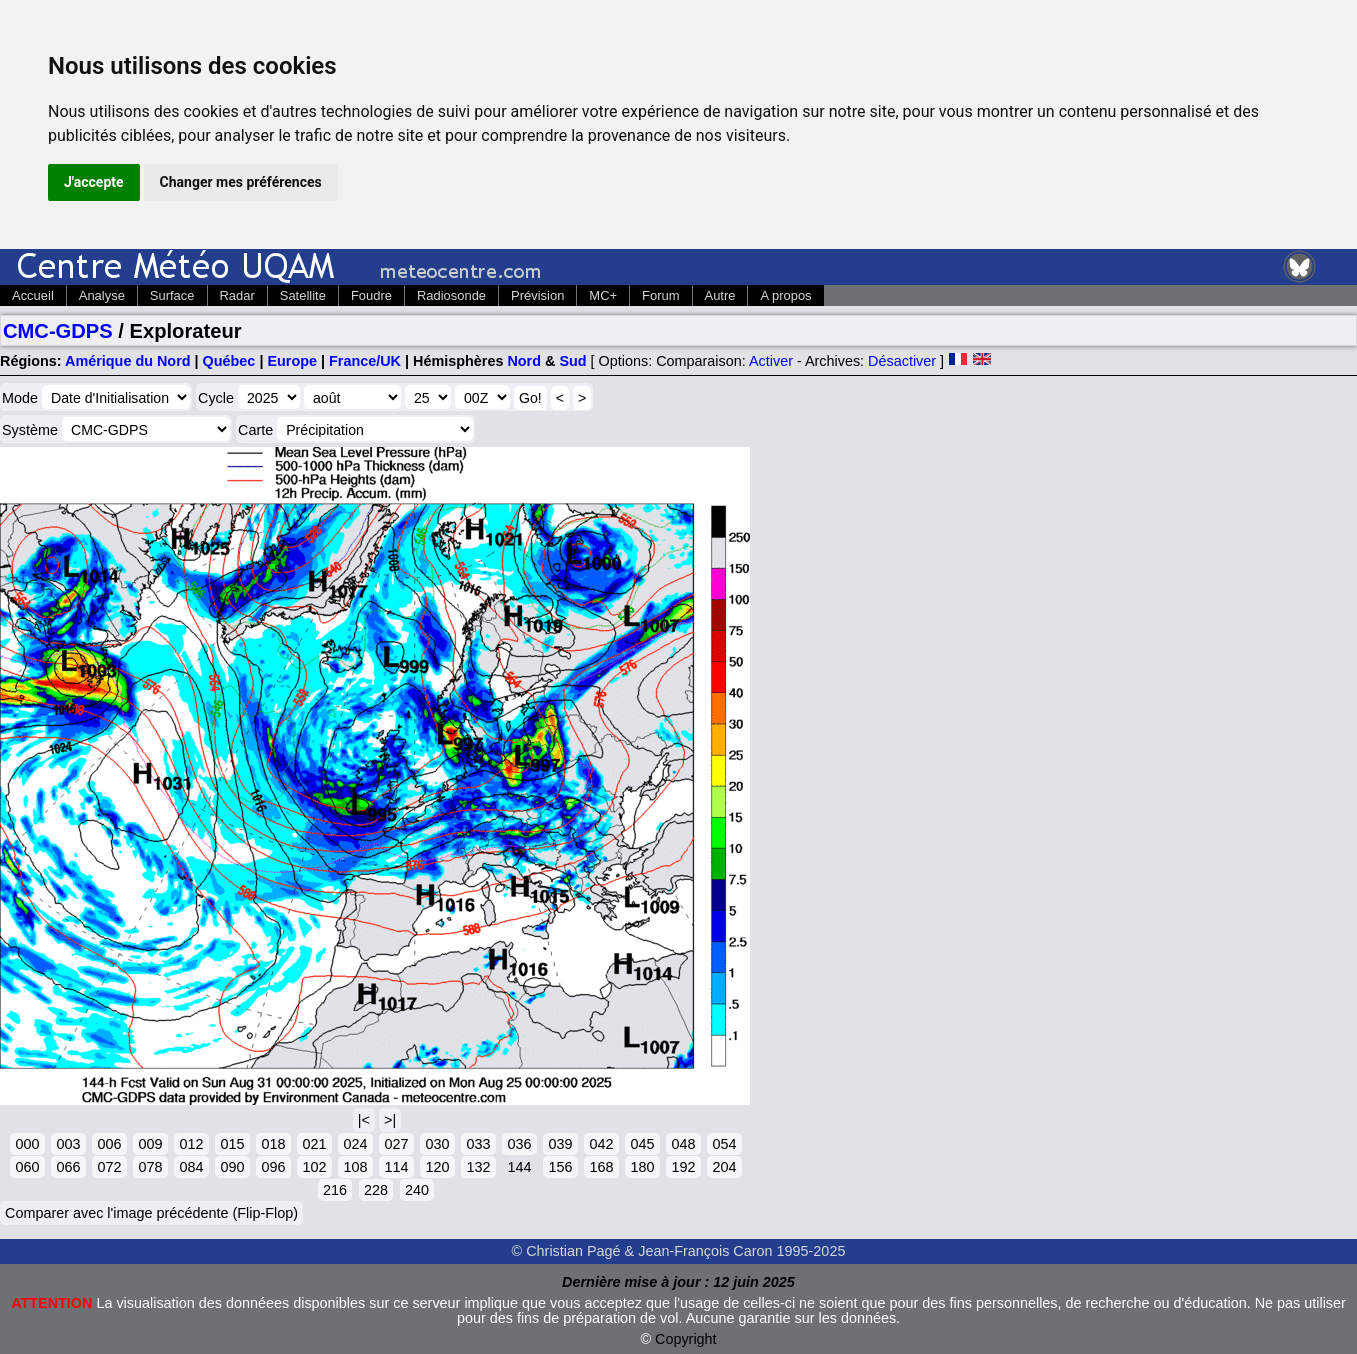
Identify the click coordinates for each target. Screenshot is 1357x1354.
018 (273, 1144)
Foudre (371, 295)
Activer (771, 361)
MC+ (603, 295)
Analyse (102, 295)
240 (417, 1190)
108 (355, 1167)
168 (601, 1167)
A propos (785, 295)
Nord (524, 361)
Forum (660, 295)
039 (560, 1144)
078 (150, 1167)
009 (150, 1144)
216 (335, 1190)
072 (109, 1167)
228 (376, 1190)
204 (724, 1167)
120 (437, 1167)
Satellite (303, 295)
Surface (172, 295)
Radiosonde (451, 295)
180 (642, 1167)
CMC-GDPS (58, 331)
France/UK (365, 361)
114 (396, 1167)
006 (109, 1144)
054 (724, 1144)
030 (437, 1144)
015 (232, 1144)
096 (273, 1167)
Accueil (33, 295)
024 (355, 1144)
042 (601, 1144)
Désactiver (902, 361)
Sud (572, 361)
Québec (229, 361)
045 (642, 1144)
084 (191, 1167)
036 (519, 1144)
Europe (292, 361)
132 (478, 1167)
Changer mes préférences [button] (241, 182)
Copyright (686, 1339)
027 (396, 1144)
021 (314, 1144)
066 (68, 1167)
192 (683, 1167)
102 (314, 1167)
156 (560, 1167)
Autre (720, 295)
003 (68, 1144)
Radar (237, 295)
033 (478, 1144)
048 (683, 1144)
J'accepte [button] (94, 182)
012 (191, 1144)
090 (232, 1167)
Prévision (537, 295)
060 (27, 1167)
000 (27, 1144)
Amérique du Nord (128, 361)
